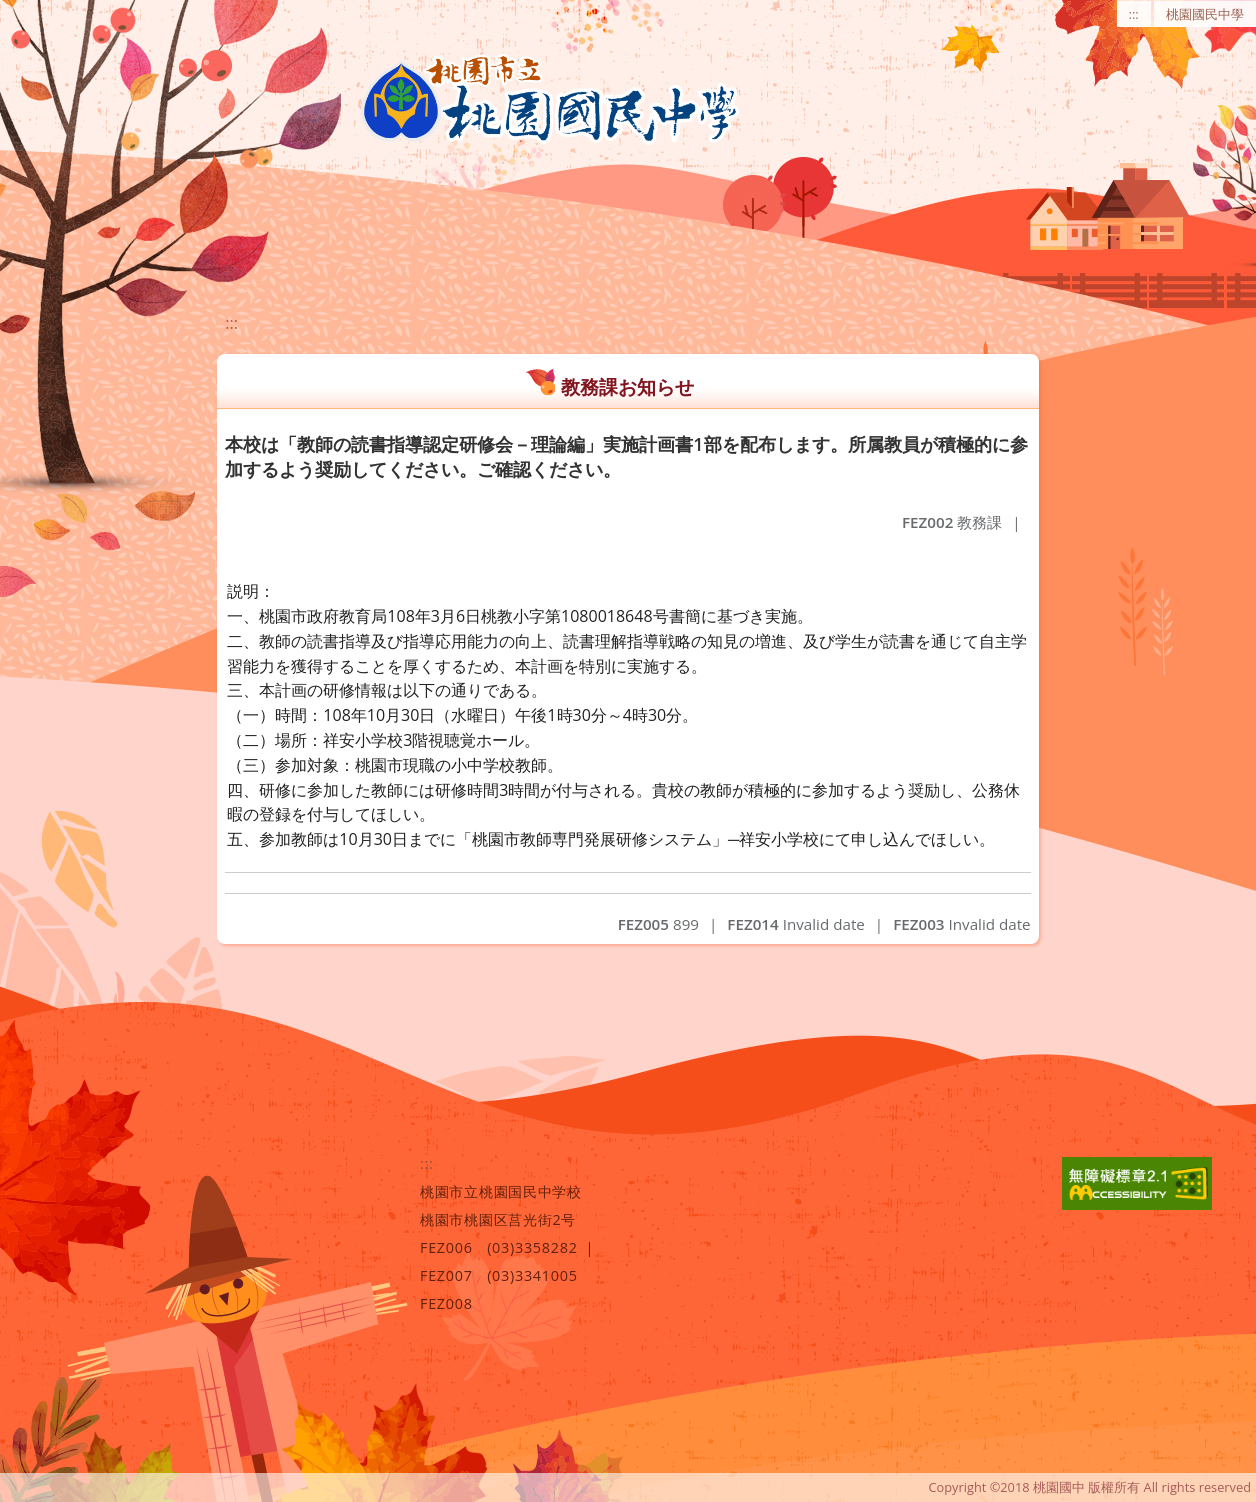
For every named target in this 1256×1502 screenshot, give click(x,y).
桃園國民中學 (1205, 14)
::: (1134, 14)
